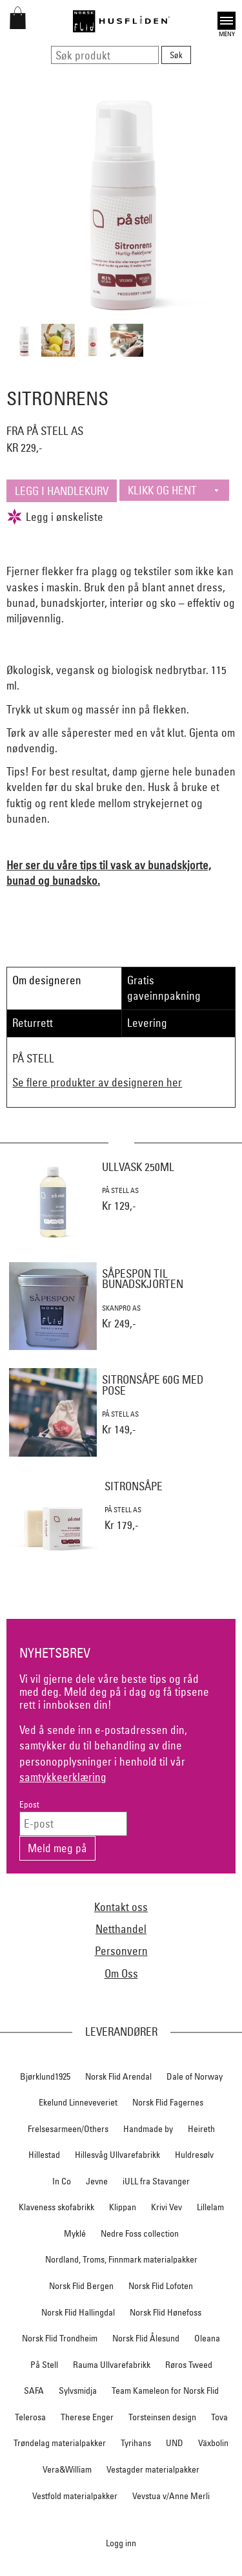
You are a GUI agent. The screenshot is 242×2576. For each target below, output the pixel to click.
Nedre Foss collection (140, 2233)
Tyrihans (136, 2443)
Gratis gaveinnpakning (164, 987)
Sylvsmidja (78, 2390)
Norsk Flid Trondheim (59, 2338)
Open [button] (226, 21)
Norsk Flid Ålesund (145, 2338)
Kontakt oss (121, 1907)
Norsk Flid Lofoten (160, 2286)
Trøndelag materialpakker (60, 2443)
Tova (219, 2417)
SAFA (34, 2390)
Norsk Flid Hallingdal (78, 2312)
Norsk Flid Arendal (118, 2076)
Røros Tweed (188, 2364)
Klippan (122, 2207)
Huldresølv (194, 2154)
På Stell (44, 2364)
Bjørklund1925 (45, 2076)
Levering (147, 1022)
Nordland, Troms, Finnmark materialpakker (121, 2259)
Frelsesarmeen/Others (68, 2129)
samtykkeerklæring (62, 1777)
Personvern (121, 1951)
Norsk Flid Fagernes (167, 2102)
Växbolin (213, 2443)
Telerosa (30, 2417)
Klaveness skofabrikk (56, 2207)
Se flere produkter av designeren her (97, 1082)
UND (174, 2443)
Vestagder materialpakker (152, 2469)
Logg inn (121, 2542)
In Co (61, 2181)
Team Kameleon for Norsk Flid (165, 2390)
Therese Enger (87, 2417)
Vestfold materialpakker (74, 2496)
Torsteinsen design (162, 2417)
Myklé (75, 2233)
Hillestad (44, 2154)
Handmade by (148, 2129)
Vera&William (67, 2469)
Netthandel (121, 1929)
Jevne (97, 2181)
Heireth (201, 2129)
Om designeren (46, 980)
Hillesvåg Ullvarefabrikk (117, 2154)
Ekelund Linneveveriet (78, 2102)
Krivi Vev (166, 2207)
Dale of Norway (194, 2076)
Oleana (207, 2338)
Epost (29, 1805)
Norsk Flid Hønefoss (165, 2312)
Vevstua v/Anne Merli (171, 2496)
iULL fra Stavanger (156, 2181)
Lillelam (210, 2207)
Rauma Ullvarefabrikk (111, 2364)
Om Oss (121, 1973)
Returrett (32, 1022)
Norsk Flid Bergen (81, 2286)
